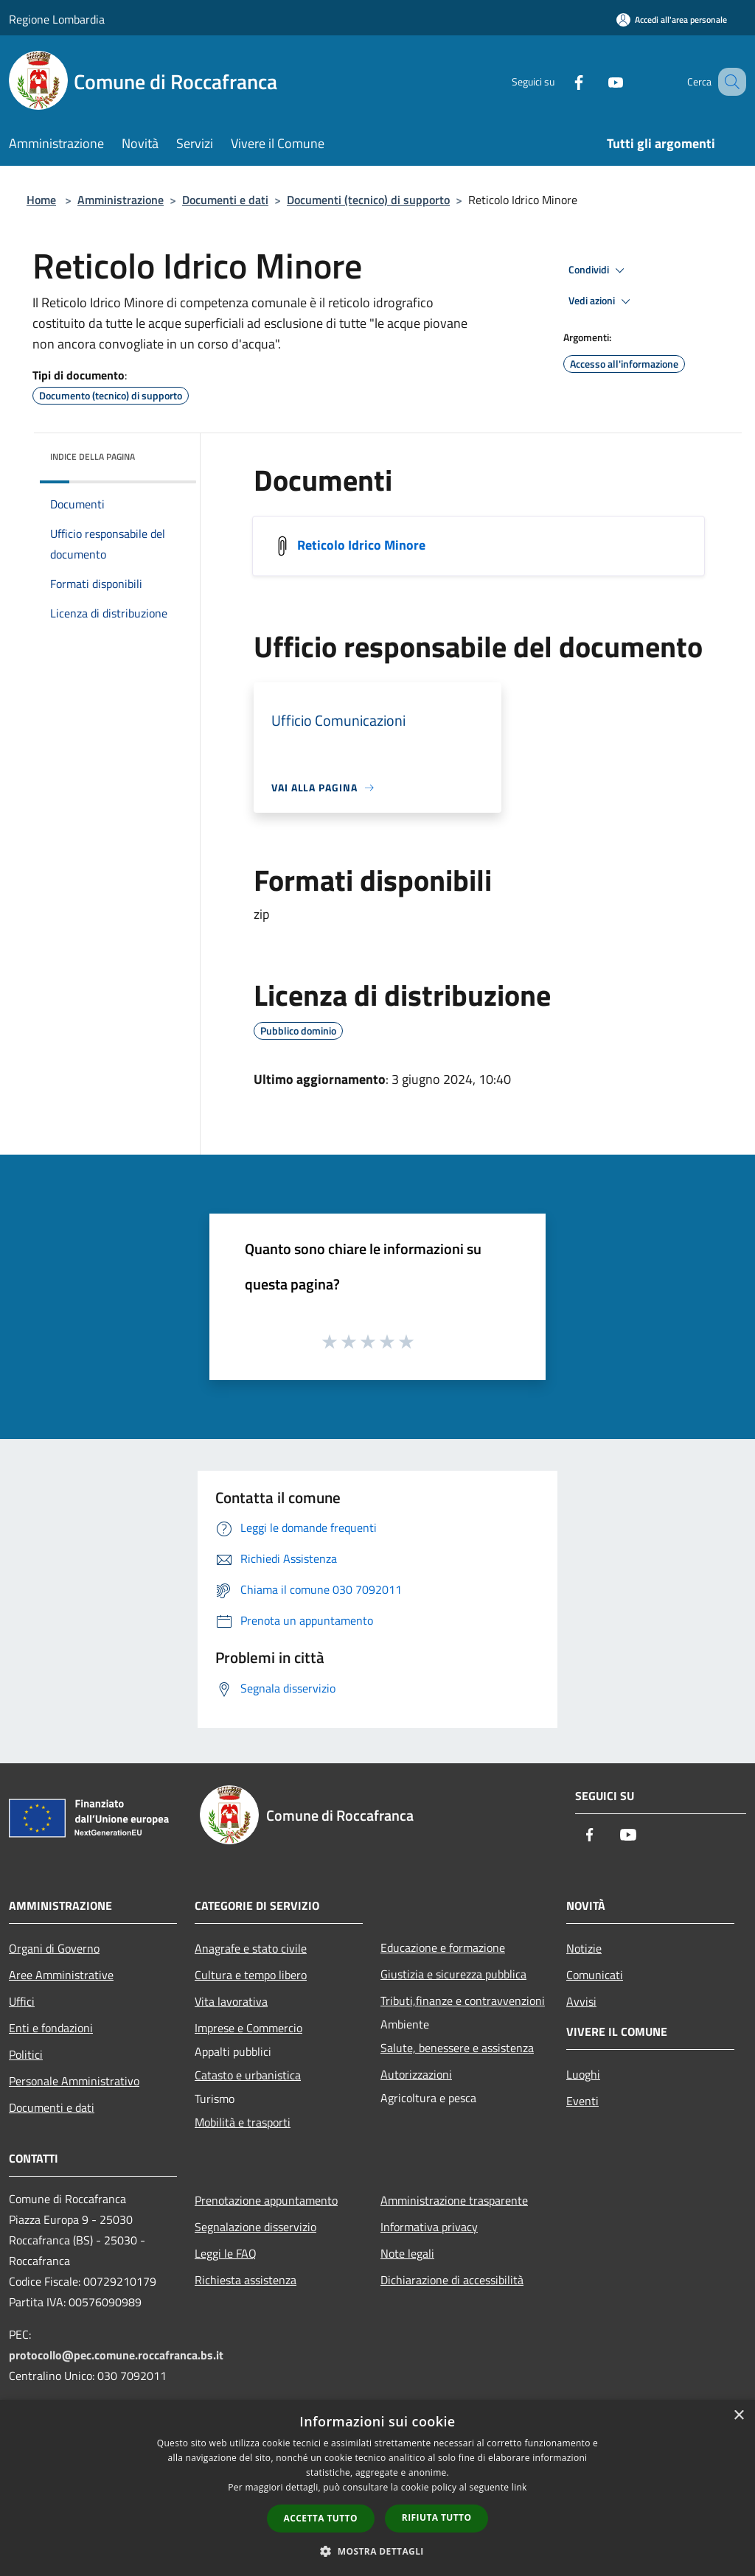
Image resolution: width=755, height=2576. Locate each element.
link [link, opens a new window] (519, 2487)
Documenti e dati (225, 200)
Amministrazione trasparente (454, 2200)
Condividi (598, 270)
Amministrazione (120, 200)
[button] (377, 2551)
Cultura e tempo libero (251, 1975)
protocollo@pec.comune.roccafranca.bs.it (116, 2355)
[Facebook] (560, 81)
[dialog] (377, 2488)
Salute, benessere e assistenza (457, 2048)
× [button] (738, 2415)
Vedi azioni (601, 301)
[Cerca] (728, 81)
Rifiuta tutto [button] (437, 2517)
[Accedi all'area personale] (671, 19)
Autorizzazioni (416, 2074)
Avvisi (581, 2001)
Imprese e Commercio (248, 2028)
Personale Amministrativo (74, 2081)
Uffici (22, 2001)
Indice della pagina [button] (92, 456)
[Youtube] (597, 81)
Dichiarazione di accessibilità (451, 2280)
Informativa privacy (429, 2227)
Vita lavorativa (231, 2001)
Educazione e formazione (442, 1947)
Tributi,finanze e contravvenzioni (462, 2000)
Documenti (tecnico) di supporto (368, 200)
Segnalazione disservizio (255, 2227)
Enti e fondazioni (51, 2028)
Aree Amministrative (61, 1975)
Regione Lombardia (57, 19)
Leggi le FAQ (226, 2253)
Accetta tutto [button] (321, 2518)
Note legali (407, 2253)
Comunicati (594, 1975)
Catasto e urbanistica (248, 2075)
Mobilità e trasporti (242, 2122)
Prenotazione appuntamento (266, 2200)
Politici (26, 2054)
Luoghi (583, 2074)
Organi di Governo (54, 1948)
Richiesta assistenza (245, 2280)
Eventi (582, 2101)
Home (41, 200)
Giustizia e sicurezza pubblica (453, 1974)
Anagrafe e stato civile (251, 1948)
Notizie (584, 1948)
